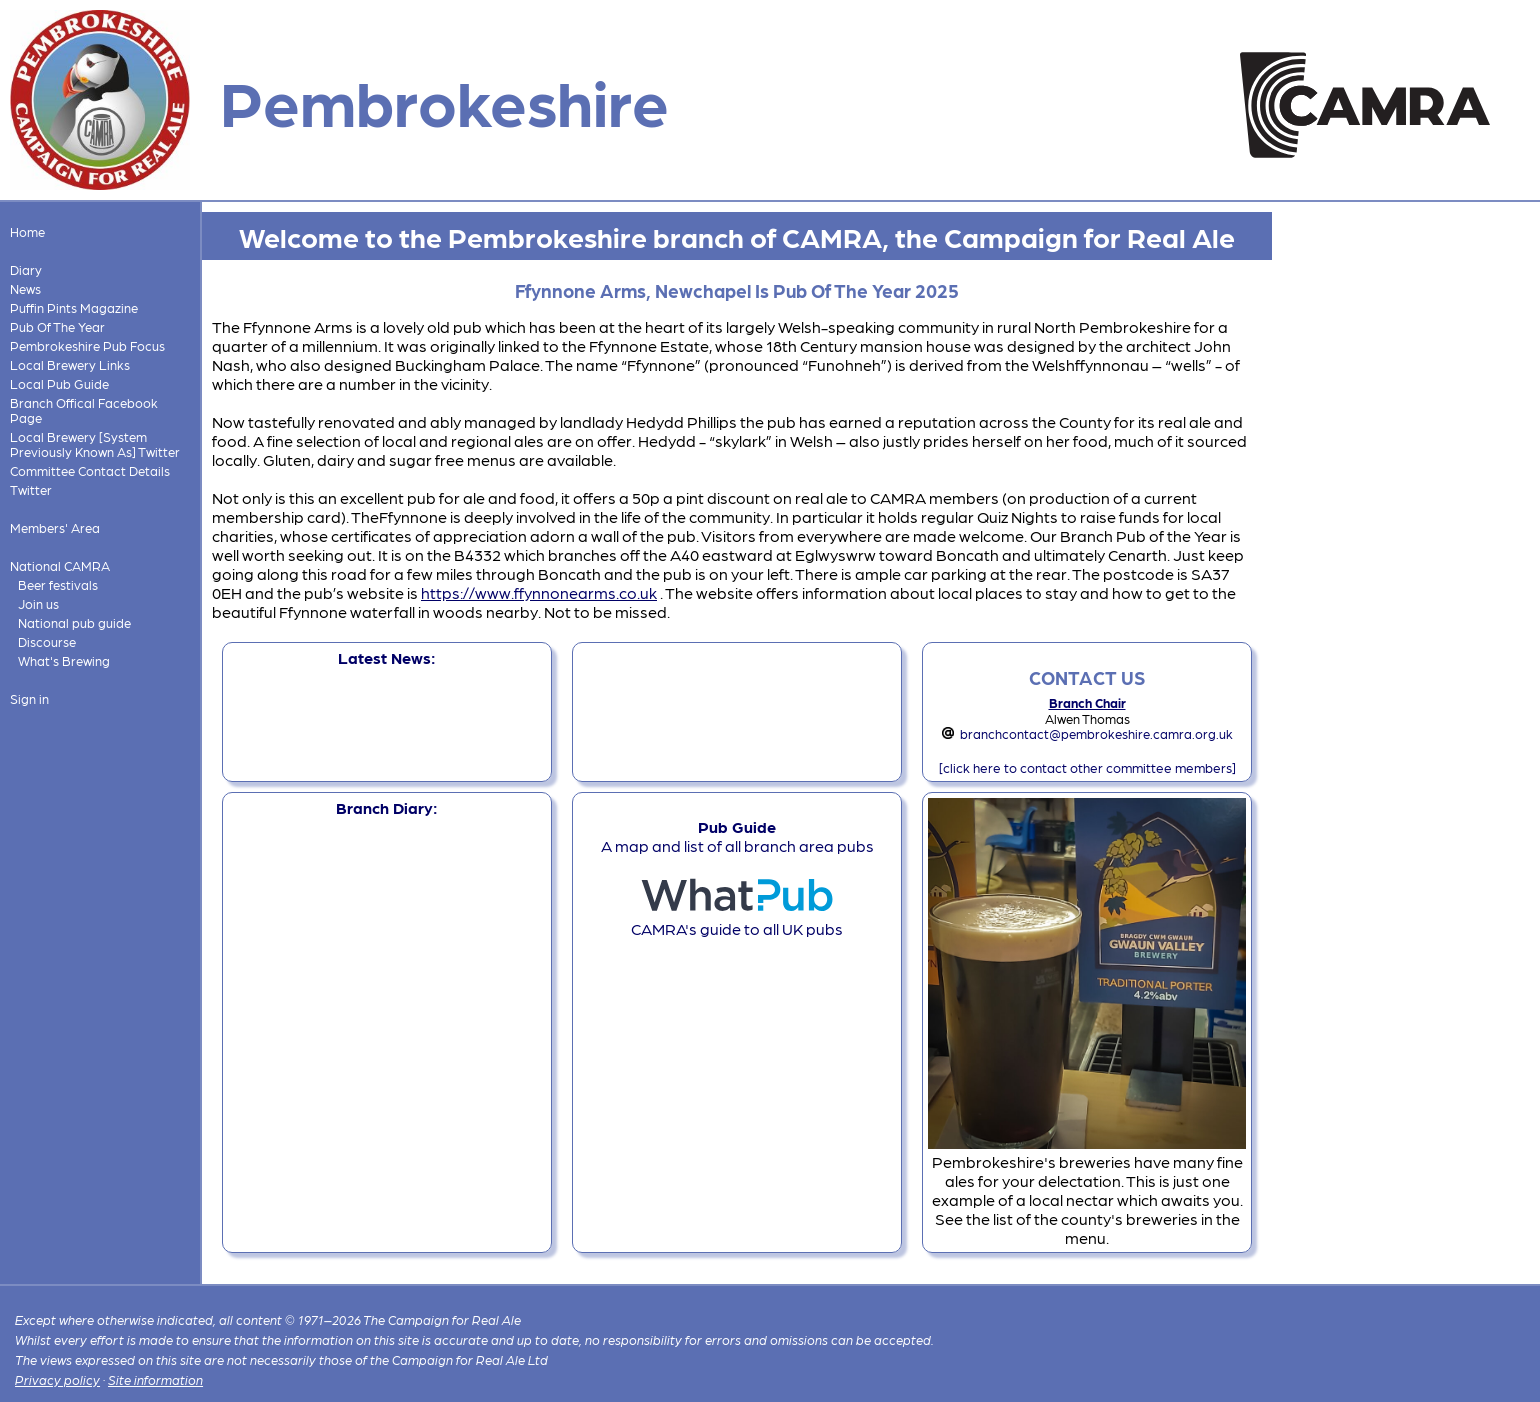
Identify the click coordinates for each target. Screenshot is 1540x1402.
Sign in (29, 698)
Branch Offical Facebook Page (84, 410)
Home (27, 231)
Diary (26, 269)
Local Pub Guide (59, 383)
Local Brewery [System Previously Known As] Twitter (95, 444)
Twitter (31, 489)
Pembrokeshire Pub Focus (87, 345)
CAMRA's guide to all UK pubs (737, 919)
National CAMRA (60, 565)
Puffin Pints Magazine (74, 307)
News (25, 288)
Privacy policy (57, 1379)
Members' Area (55, 527)
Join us (38, 603)
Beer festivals (58, 584)
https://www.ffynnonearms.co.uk (539, 592)
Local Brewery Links (70, 364)
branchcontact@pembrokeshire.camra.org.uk (1096, 733)
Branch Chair (1087, 702)
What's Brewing (64, 660)
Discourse (47, 641)
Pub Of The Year (57, 326)
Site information (155, 1379)
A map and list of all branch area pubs (737, 836)
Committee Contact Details (90, 470)
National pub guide (74, 622)
